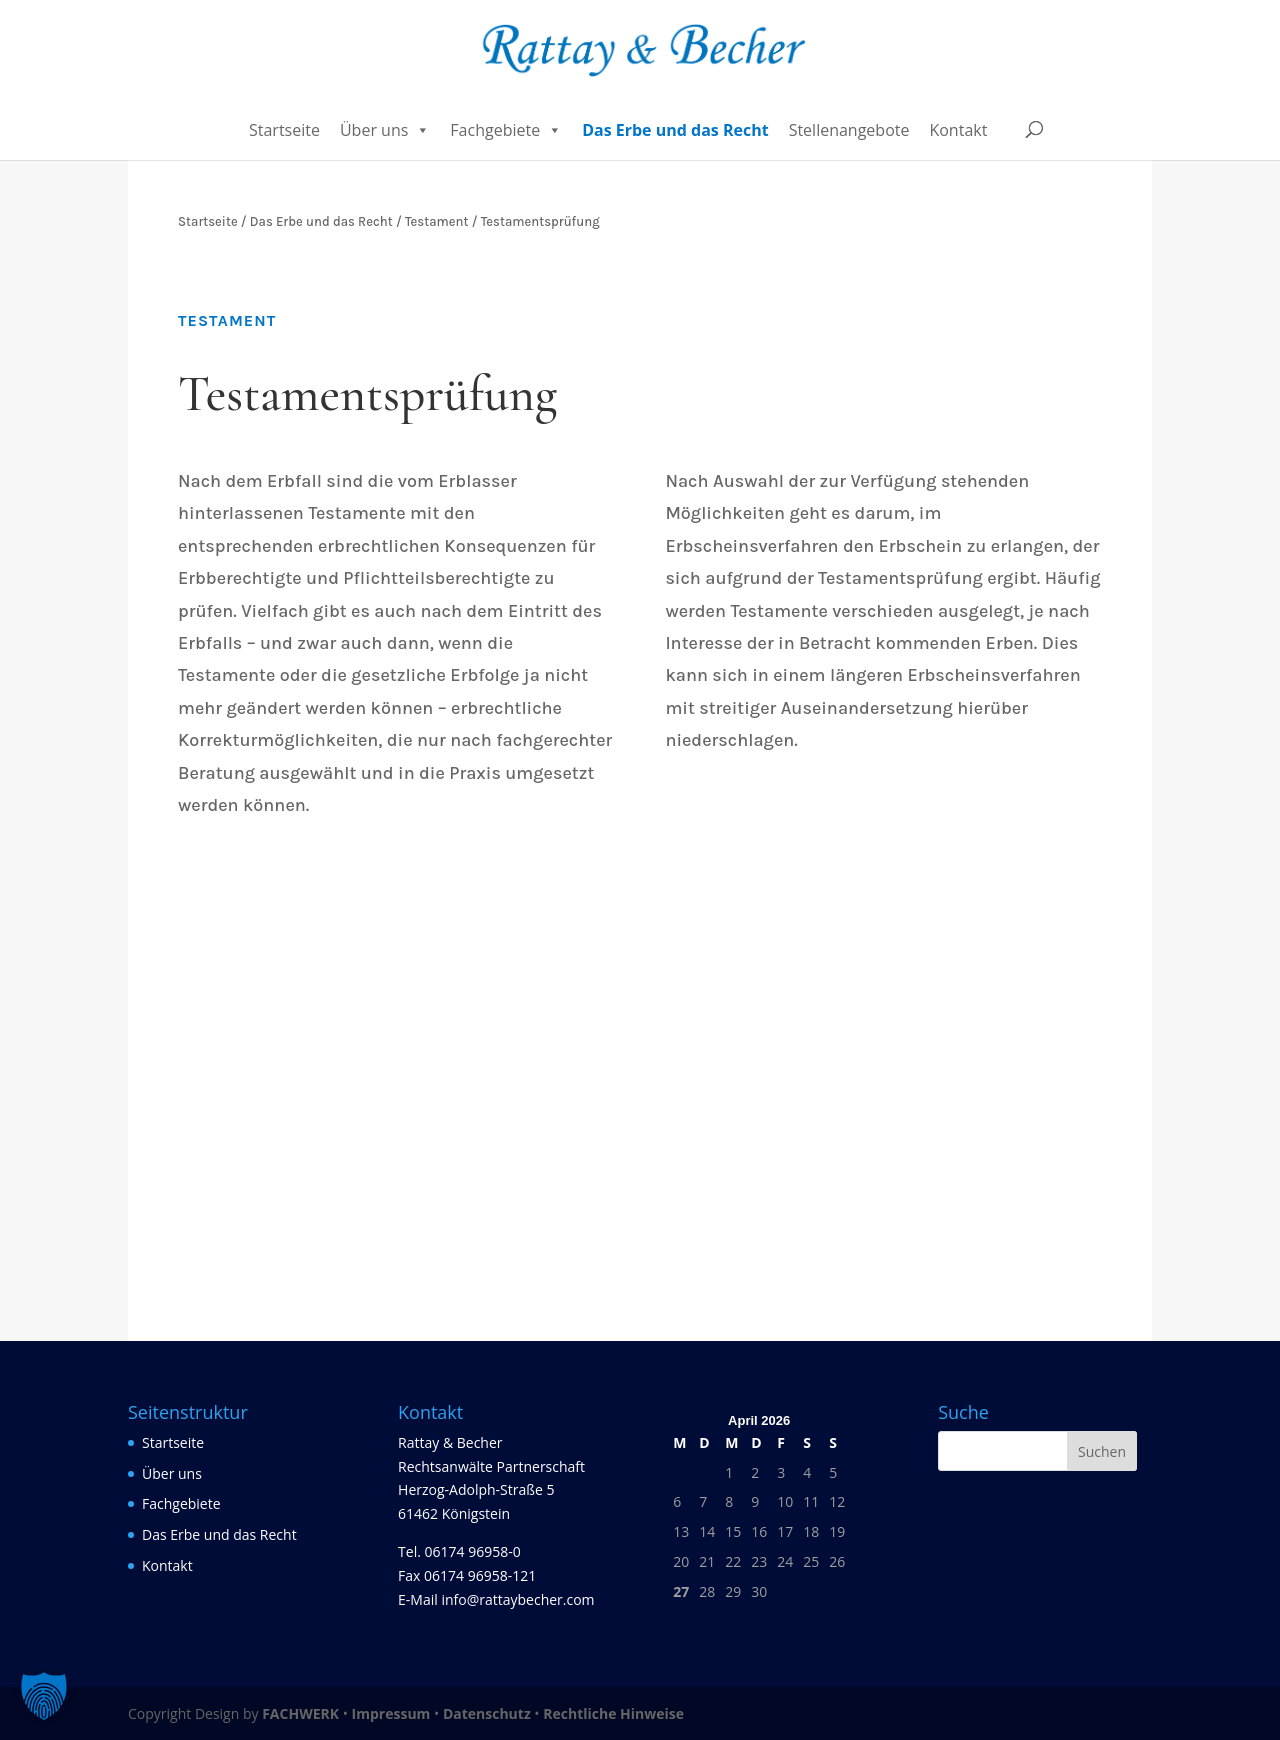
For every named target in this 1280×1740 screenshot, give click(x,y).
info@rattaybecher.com (517, 1599)
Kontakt (958, 130)
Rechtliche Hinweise (613, 1713)
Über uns (385, 130)
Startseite (284, 130)
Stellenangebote (849, 130)
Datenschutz (487, 1713)
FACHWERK (300, 1713)
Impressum (391, 1713)
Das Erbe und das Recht (675, 130)
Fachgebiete (506, 130)
